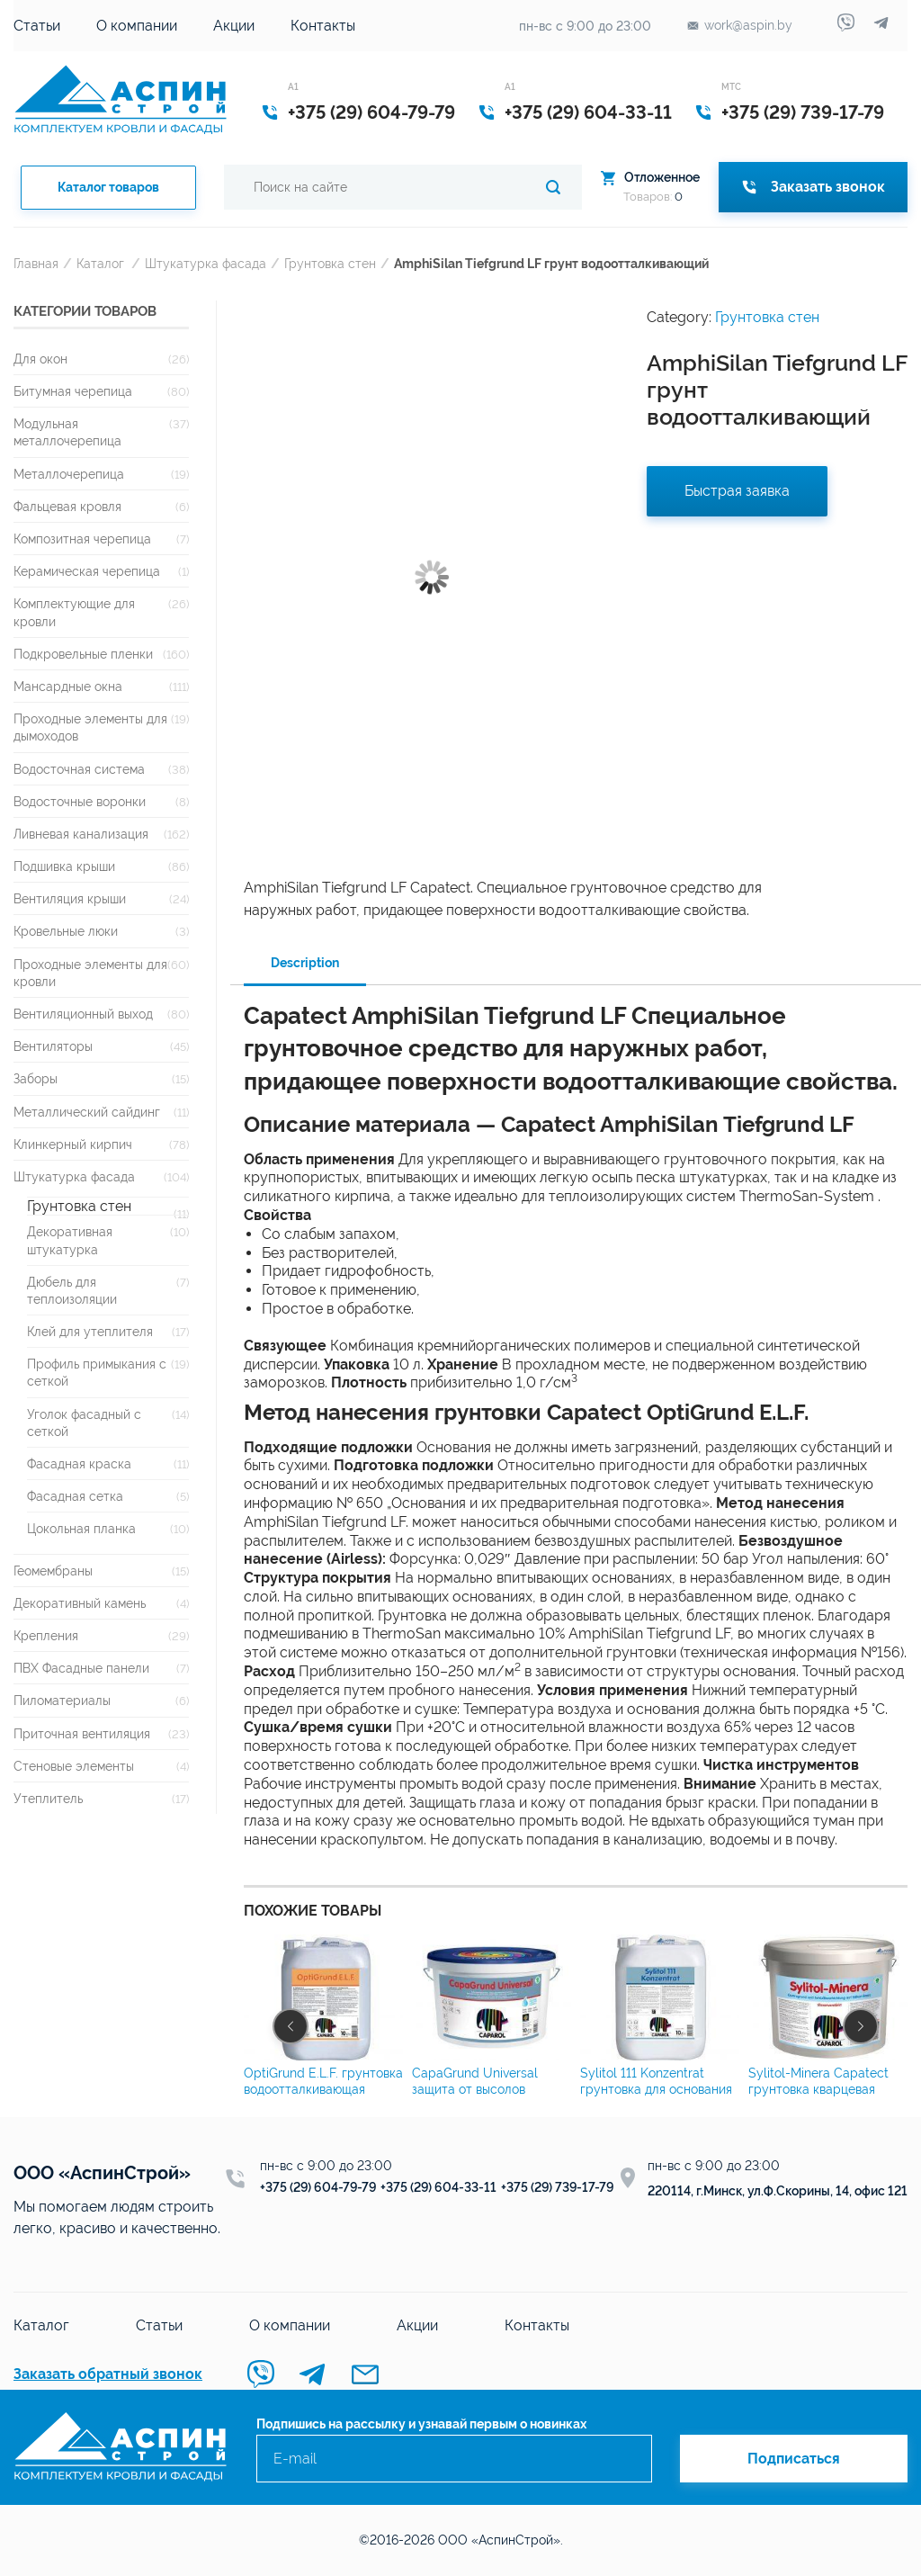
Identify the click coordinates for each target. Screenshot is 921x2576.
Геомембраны (53, 1570)
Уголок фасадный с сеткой (84, 1422)
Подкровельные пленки (83, 653)
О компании (136, 25)
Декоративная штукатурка (69, 1240)
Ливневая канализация (80, 833)
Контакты (323, 25)
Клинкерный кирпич (72, 1144)
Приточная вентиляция (81, 1733)
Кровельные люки (65, 930)
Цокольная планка (81, 1528)
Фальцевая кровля (67, 506)
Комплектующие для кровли (74, 612)
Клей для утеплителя (90, 1331)
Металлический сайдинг (86, 1111)
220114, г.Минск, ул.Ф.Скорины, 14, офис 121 (778, 2191)
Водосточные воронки (79, 801)
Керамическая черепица (86, 571)
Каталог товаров (108, 187)
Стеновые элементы (73, 1765)
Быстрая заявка (737, 490)
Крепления (45, 1635)
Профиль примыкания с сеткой (96, 1372)
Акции (234, 25)
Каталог (100, 263)
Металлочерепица (68, 473)
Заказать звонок (813, 186)
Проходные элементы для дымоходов (90, 727)
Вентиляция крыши (69, 898)
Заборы (35, 1078)
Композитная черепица (82, 538)
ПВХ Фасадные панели (81, 1667)
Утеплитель (48, 1798)
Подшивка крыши (64, 866)
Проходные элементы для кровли (90, 972)
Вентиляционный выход (83, 1013)
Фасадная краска (79, 1463)
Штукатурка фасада (205, 263)
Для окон (40, 358)
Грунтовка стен (330, 263)
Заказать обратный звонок (107, 2374)
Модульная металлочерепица (67, 432)
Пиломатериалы (62, 1700)
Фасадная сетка (75, 1495)
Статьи (36, 25)
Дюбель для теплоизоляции (72, 1290)
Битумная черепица (72, 391)
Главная (35, 263)
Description (305, 963)
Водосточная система (79, 768)
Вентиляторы (53, 1046)
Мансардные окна (67, 686)
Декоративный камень (79, 1603)
